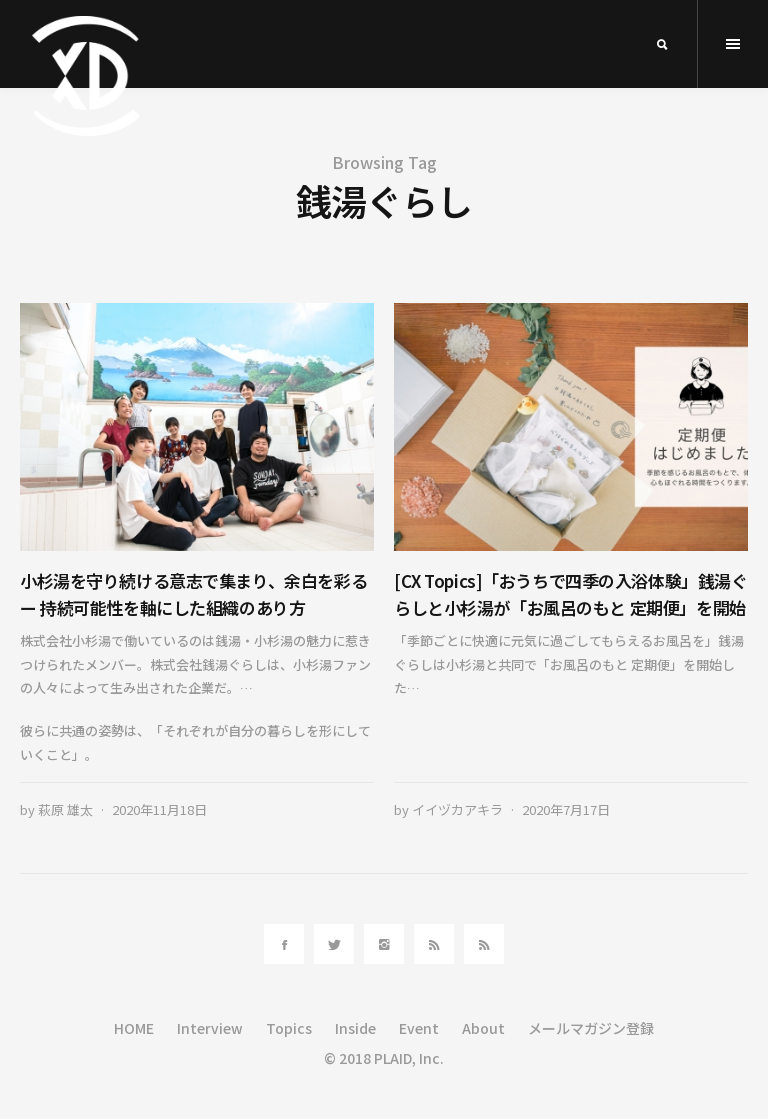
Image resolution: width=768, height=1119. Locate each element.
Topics (289, 1028)
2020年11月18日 (159, 809)
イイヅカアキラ (457, 809)
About (483, 1028)
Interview (210, 1028)
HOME (134, 1028)
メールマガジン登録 (591, 1028)
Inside (355, 1028)
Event (419, 1028)
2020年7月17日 (566, 809)
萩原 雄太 (65, 809)
